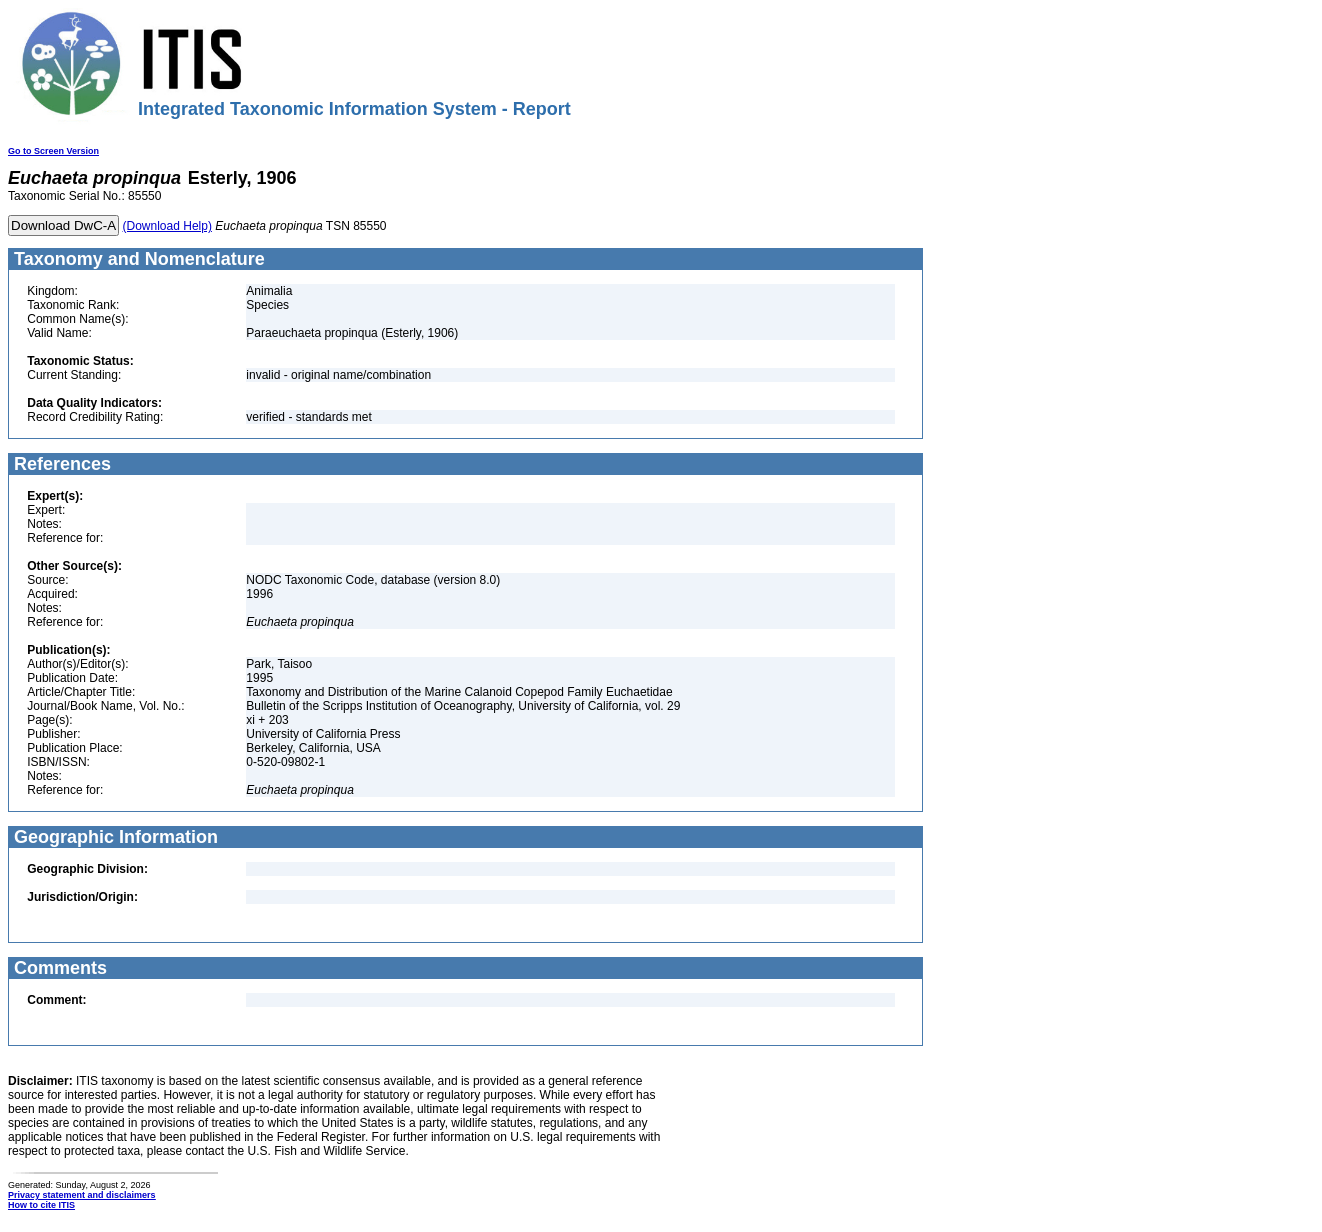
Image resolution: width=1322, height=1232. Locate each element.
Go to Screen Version (53, 151)
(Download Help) (167, 226)
